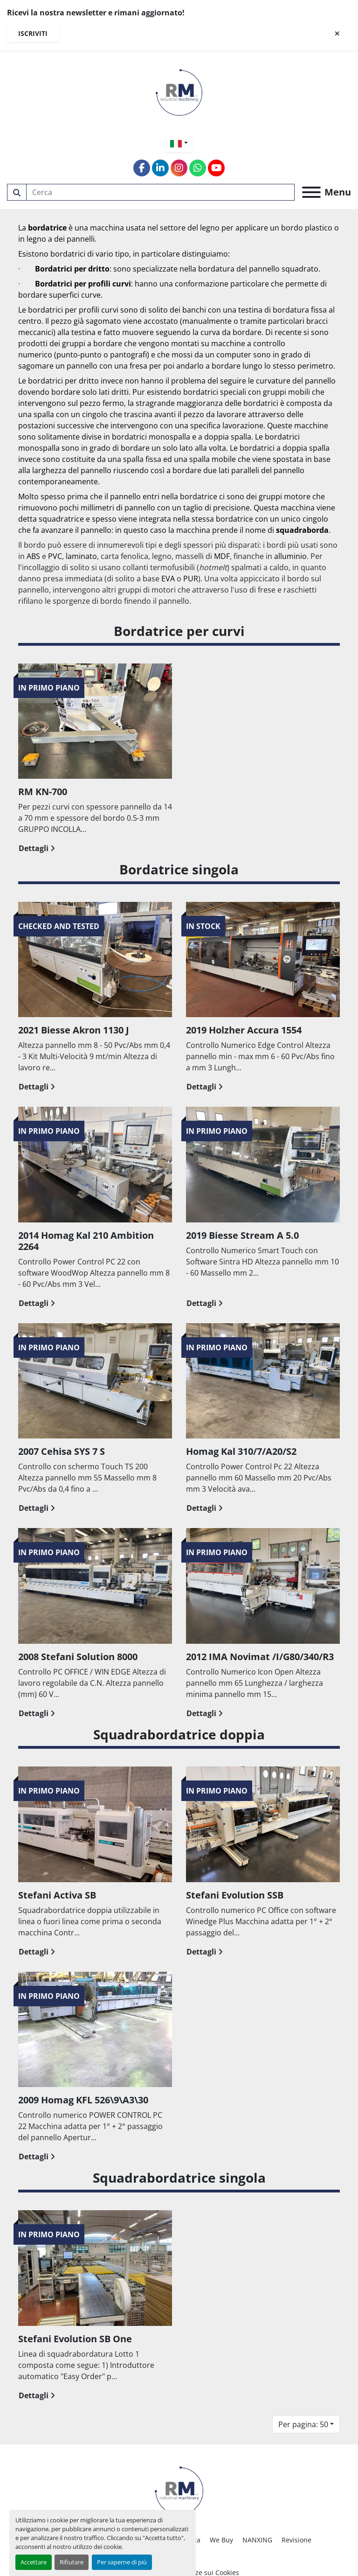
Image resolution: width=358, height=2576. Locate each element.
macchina (107, 228)
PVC (55, 556)
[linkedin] (160, 168)
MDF (222, 556)
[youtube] (216, 168)
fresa (138, 366)
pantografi (128, 354)
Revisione (296, 2539)
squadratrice (61, 519)
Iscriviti (33, 33)
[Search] (161, 192)
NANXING (257, 2539)
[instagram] (179, 168)
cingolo (95, 414)
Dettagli (37, 848)
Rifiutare (71, 2562)
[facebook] (141, 168)
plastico (318, 228)
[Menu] (311, 192)
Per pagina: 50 (303, 2424)
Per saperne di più (122, 2562)
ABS (33, 556)
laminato (81, 556)
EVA (168, 578)
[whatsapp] (197, 168)
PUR (190, 578)
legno (210, 228)
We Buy (221, 2539)
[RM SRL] (179, 2489)
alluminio (290, 556)
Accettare (34, 2562)
